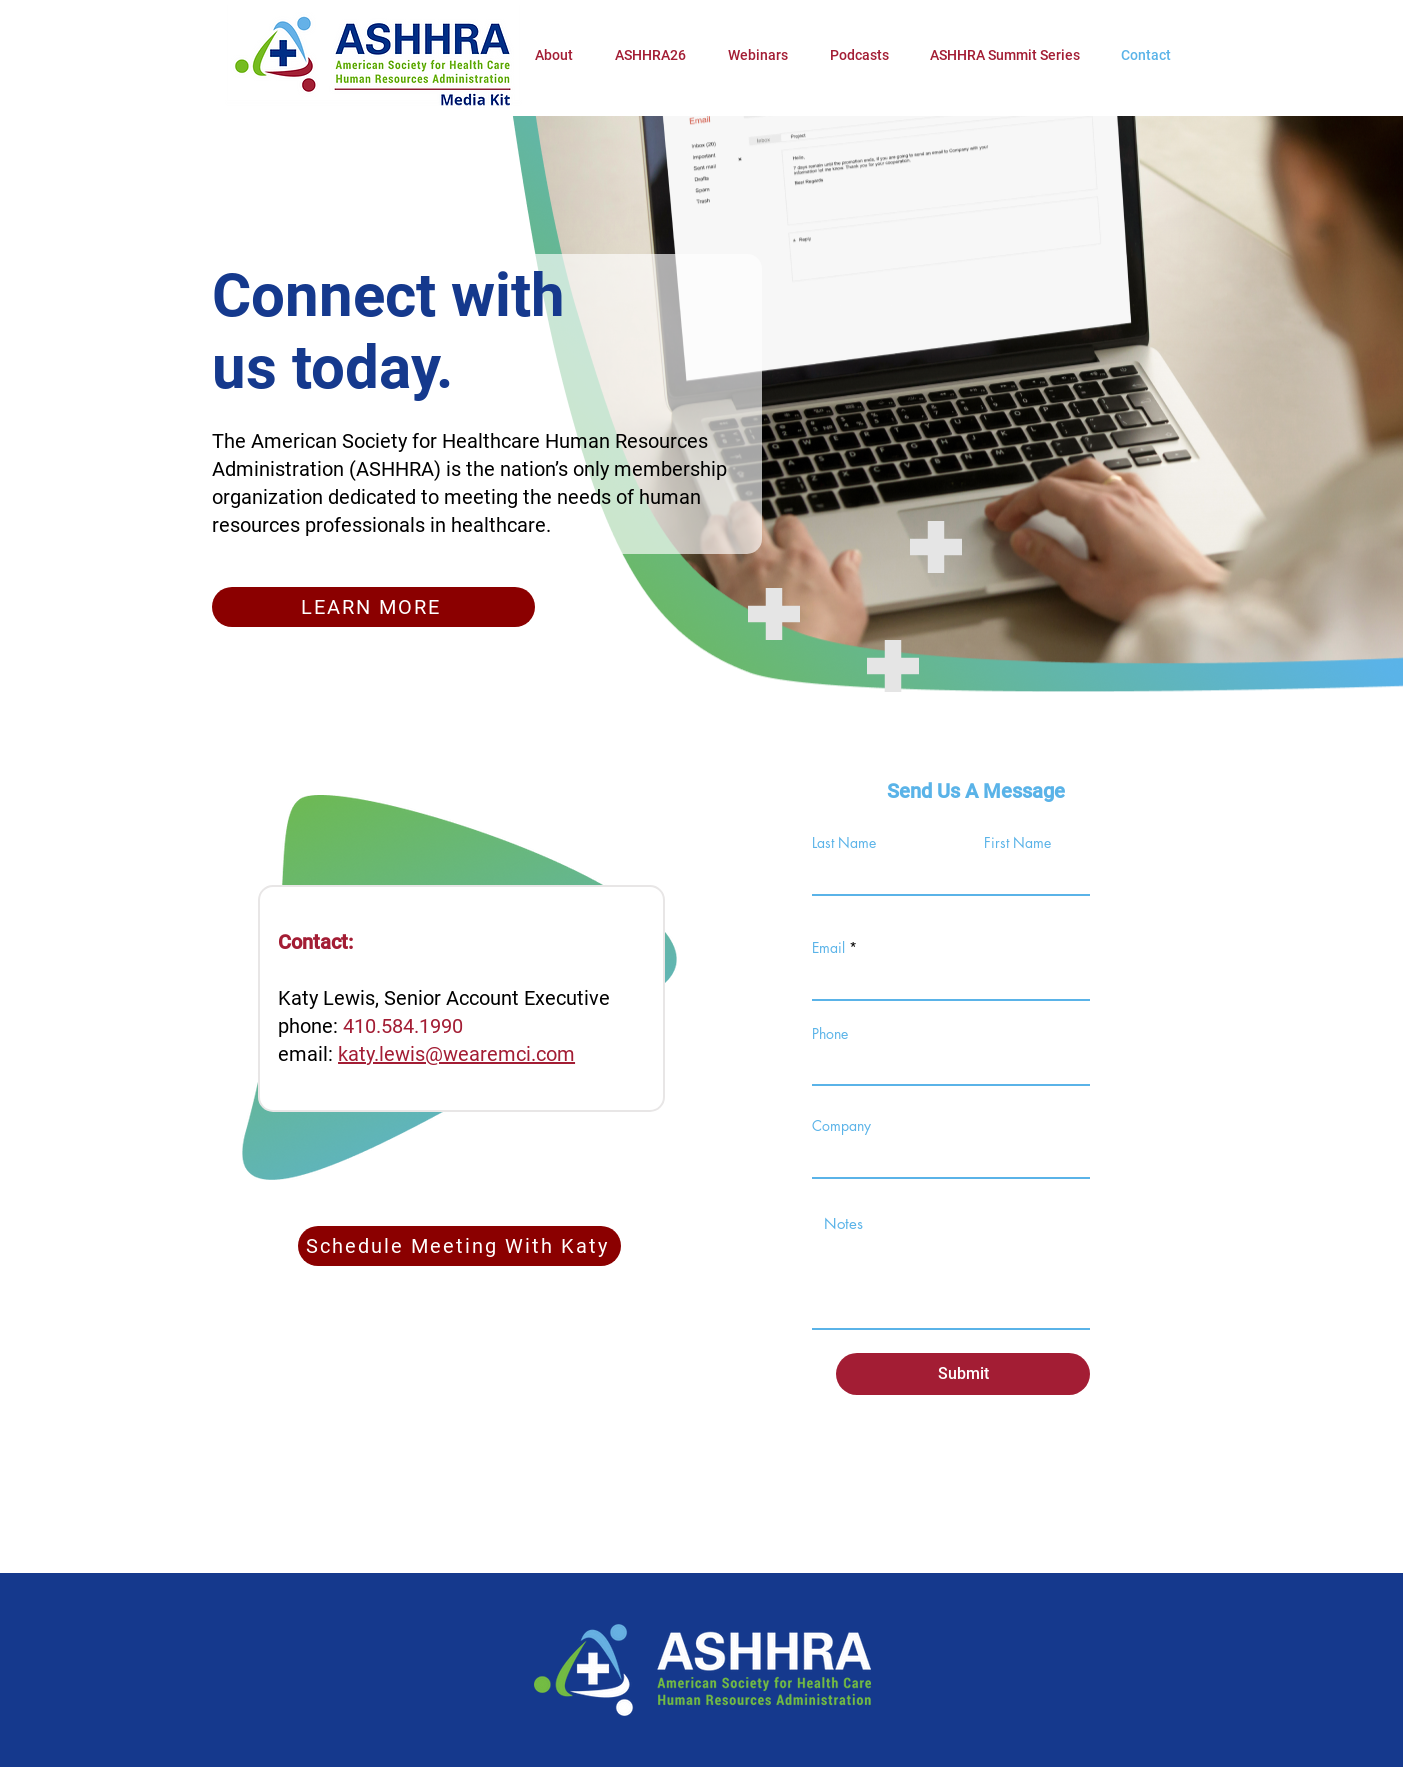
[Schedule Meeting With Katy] (459, 1246)
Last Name (844, 843)
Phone (830, 1034)
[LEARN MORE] (373, 607)
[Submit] (963, 1374)
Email (828, 948)
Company (841, 1126)
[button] (650, 55)
